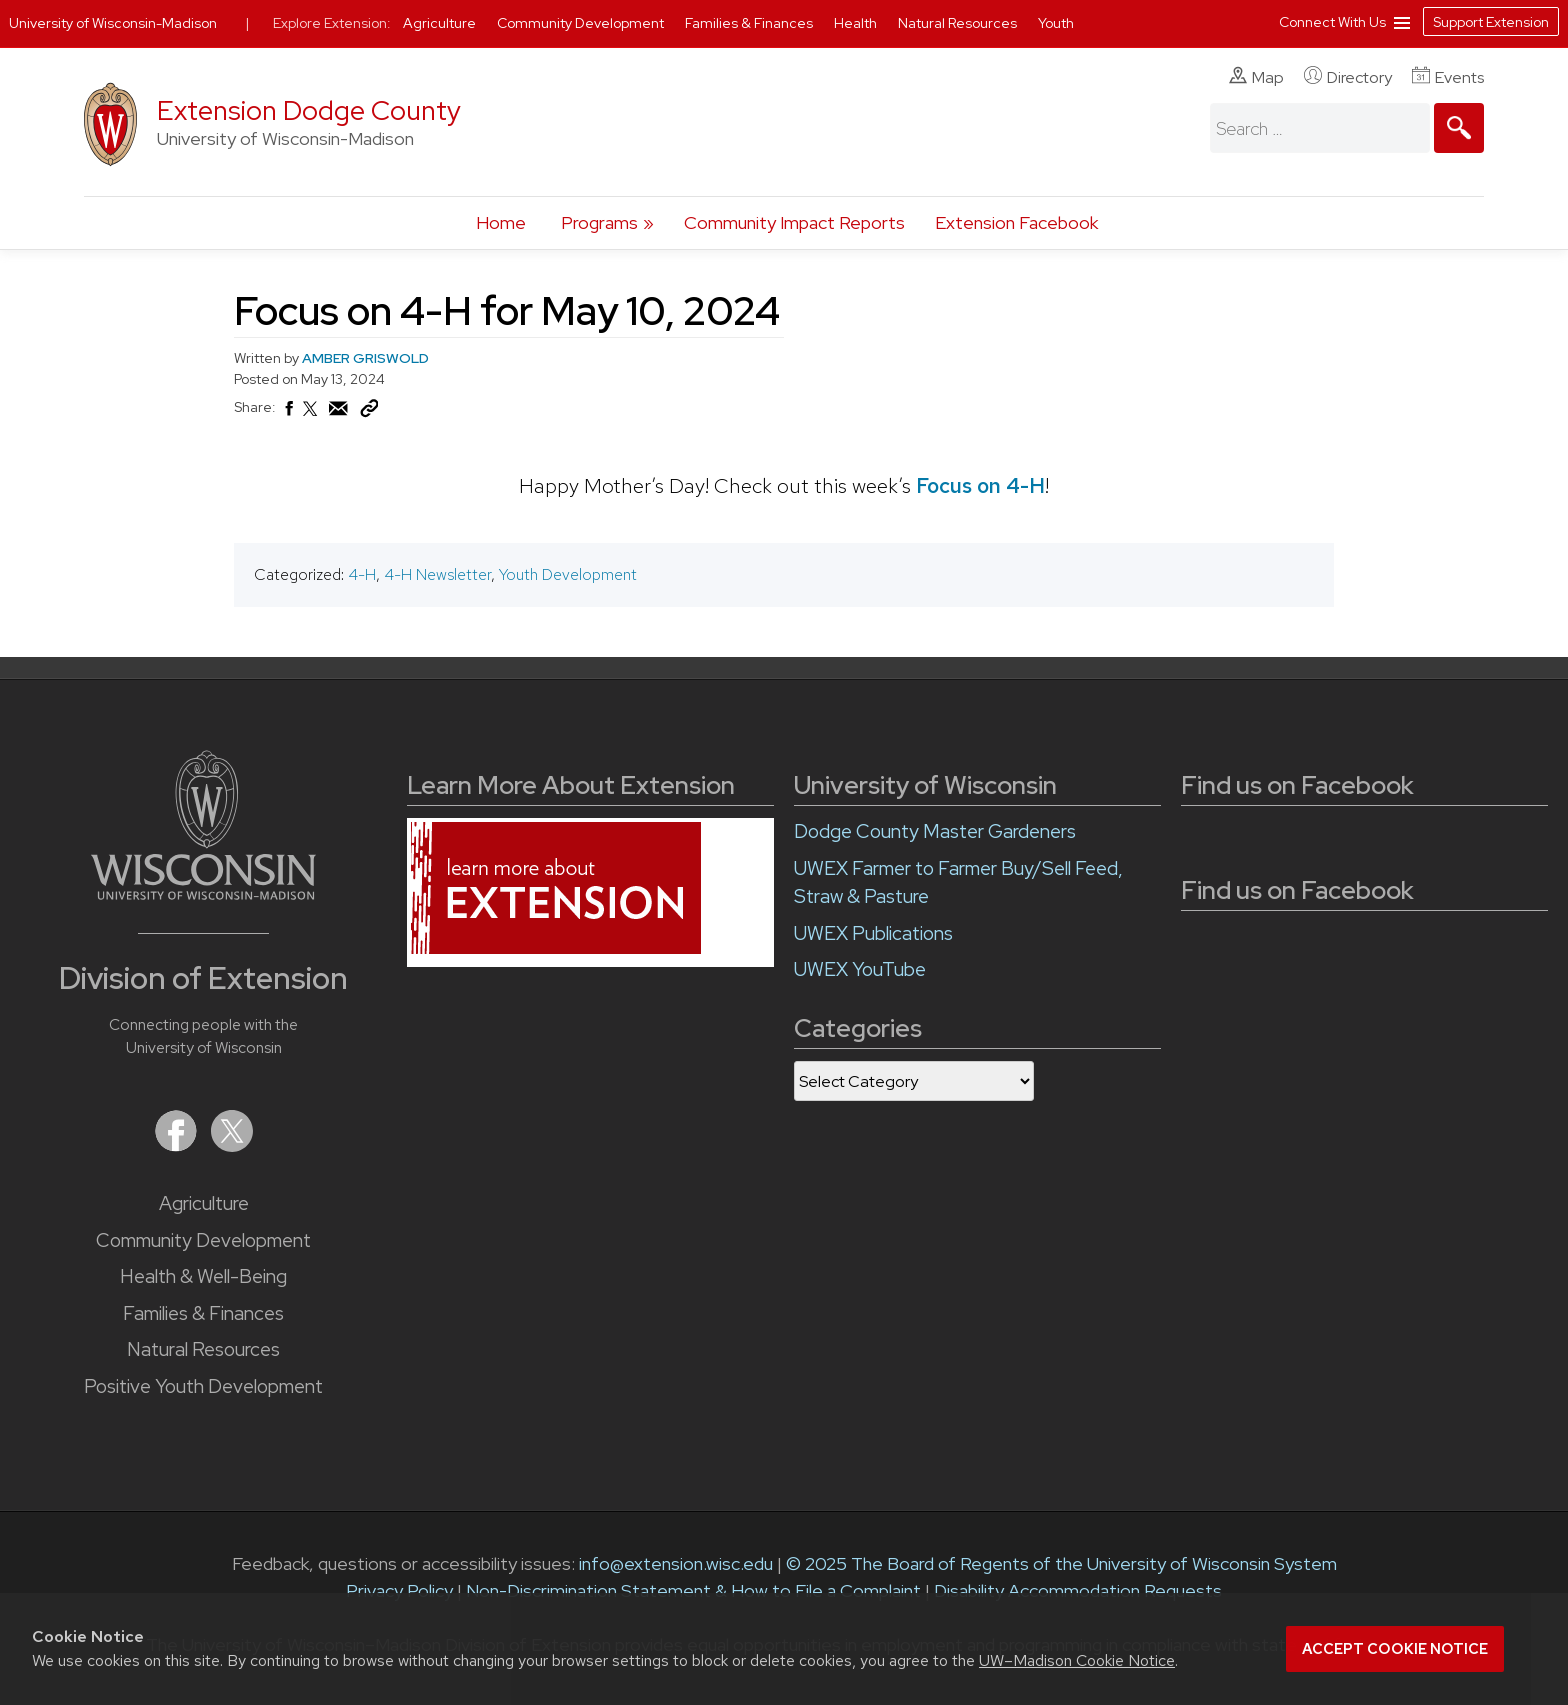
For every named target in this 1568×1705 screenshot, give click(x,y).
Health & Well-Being (203, 1276)
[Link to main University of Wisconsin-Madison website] (203, 893)
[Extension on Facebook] (178, 1145)
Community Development (203, 1240)
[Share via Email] (339, 414)
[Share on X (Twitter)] (311, 417)
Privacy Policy (399, 1590)
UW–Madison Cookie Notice (1077, 1660)
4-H (362, 574)
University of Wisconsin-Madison (113, 23)
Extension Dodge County (309, 110)
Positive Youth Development (203, 1386)
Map (1256, 77)
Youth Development (568, 574)
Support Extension (1491, 22)
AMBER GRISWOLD (365, 358)
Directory (1348, 77)
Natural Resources (203, 1349)
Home (501, 222)
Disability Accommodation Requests (1078, 1590)
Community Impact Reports (794, 222)
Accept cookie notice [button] (1395, 1649)
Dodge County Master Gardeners (935, 831)
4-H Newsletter (437, 574)
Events (1448, 77)
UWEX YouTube (860, 969)
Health (857, 23)
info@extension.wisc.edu (676, 1563)
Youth (1056, 23)
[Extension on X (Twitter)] (232, 1145)
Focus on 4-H (980, 485)
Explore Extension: (332, 23)
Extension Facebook (1016, 222)
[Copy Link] (369, 413)
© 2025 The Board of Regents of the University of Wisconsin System (1061, 1563)
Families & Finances (203, 1313)
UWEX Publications (873, 933)
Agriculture (204, 1203)
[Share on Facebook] (288, 414)
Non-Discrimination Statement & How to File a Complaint (693, 1590)
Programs (599, 222)
